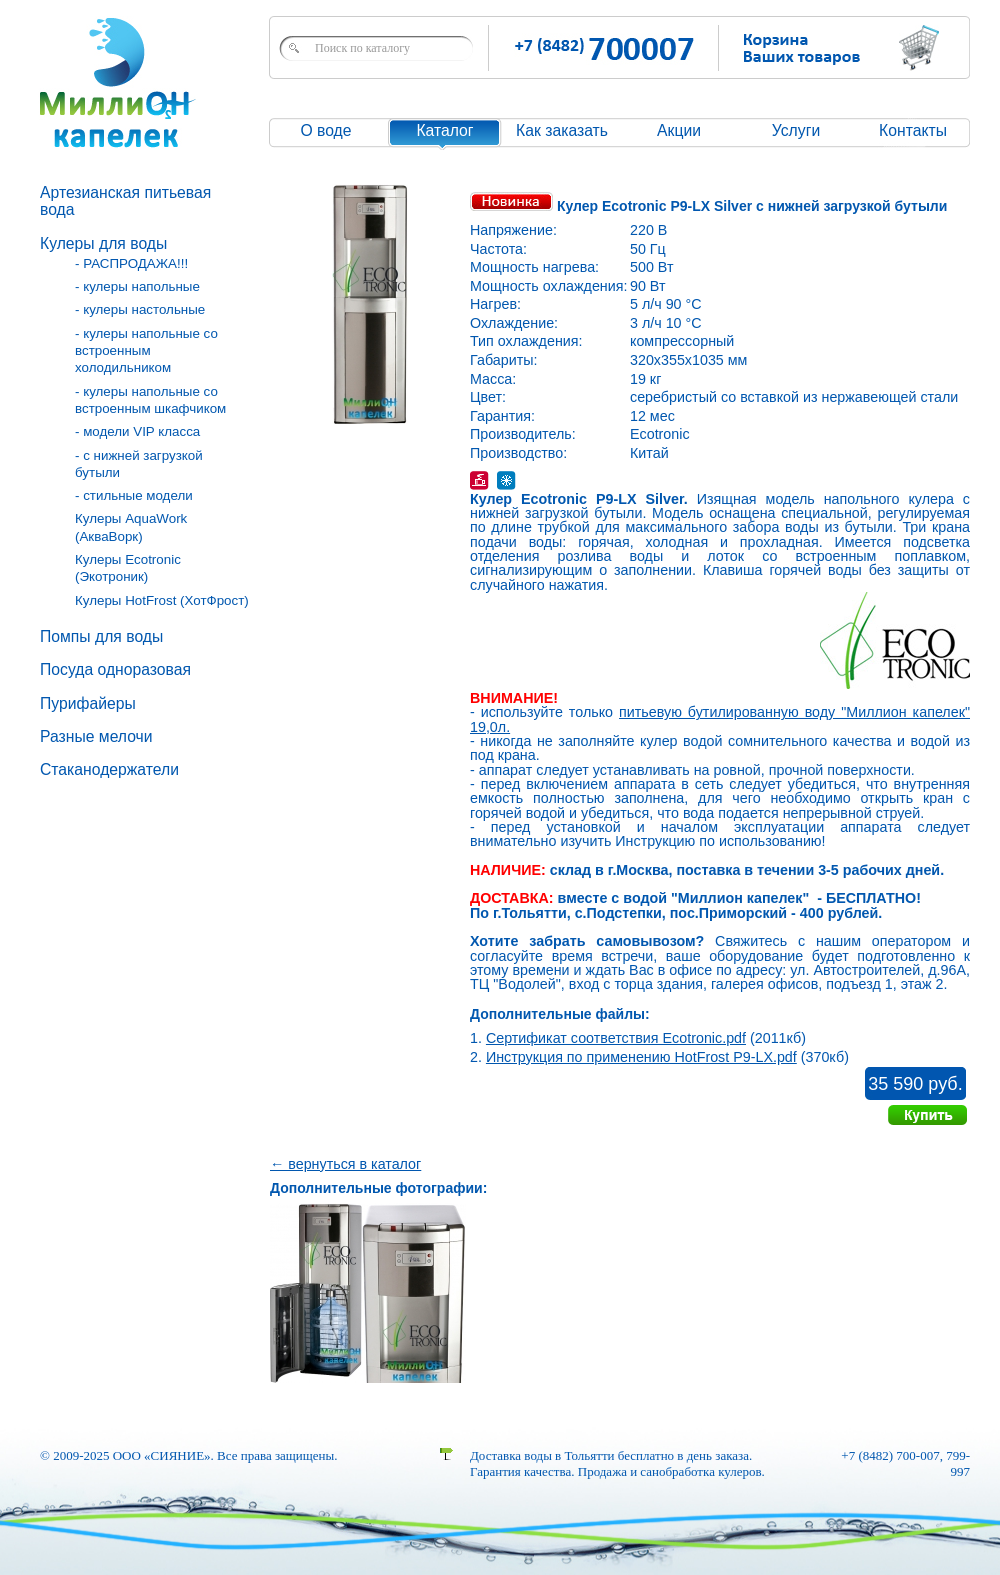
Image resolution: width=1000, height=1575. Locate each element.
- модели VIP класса (137, 431)
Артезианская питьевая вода (125, 201)
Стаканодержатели (109, 769)
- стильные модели (134, 495)
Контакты (913, 130)
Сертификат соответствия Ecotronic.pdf (616, 1038)
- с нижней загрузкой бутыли (139, 464)
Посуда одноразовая (115, 669)
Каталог (444, 130)
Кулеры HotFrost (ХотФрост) (162, 600)
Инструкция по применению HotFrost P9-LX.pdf (641, 1057)
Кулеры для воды (103, 243)
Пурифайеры (88, 703)
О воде (325, 130)
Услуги (796, 130)
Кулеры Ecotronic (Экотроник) (128, 568)
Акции (679, 130)
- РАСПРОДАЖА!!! (131, 263)
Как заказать (562, 130)
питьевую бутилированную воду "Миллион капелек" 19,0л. (720, 719)
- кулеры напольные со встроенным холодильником (146, 351)
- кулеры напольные (137, 286)
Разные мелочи (96, 736)
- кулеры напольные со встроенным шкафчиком (150, 400)
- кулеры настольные (140, 309)
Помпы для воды (101, 636)
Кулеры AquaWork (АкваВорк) (131, 527)
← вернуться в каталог (345, 1164)
